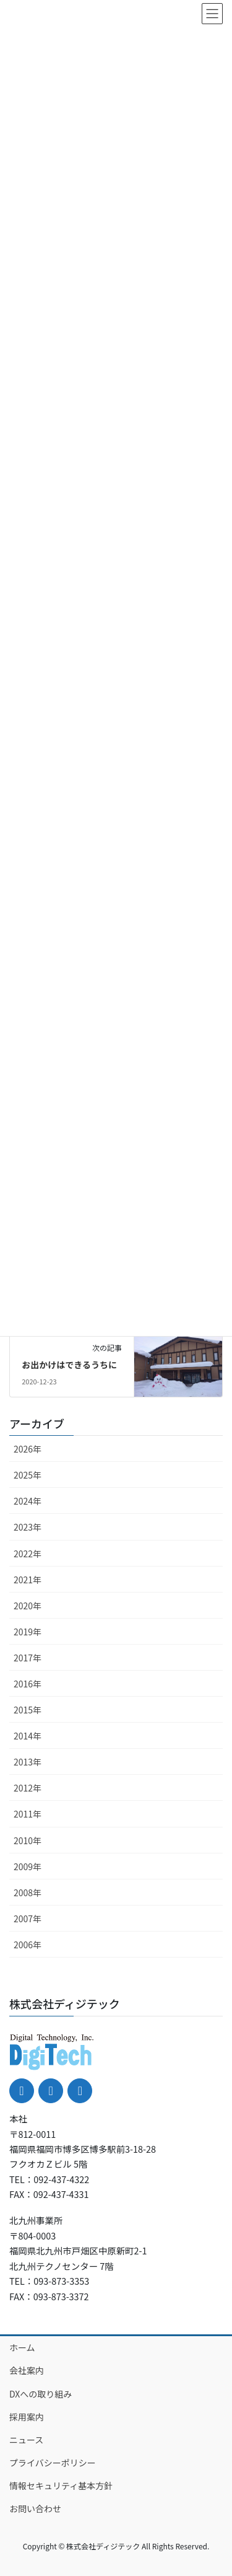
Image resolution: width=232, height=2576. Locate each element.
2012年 (27, 1788)
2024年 (27, 1501)
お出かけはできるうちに (69, 1364)
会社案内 (26, 2370)
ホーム (22, 2347)
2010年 (27, 1840)
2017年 (27, 1657)
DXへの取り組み (40, 2394)
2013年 (27, 1762)
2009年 (27, 1866)
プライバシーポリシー (52, 2462)
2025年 (27, 1475)
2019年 (27, 1631)
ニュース (26, 2439)
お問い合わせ (35, 2508)
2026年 (27, 1449)
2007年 (27, 1918)
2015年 (27, 1709)
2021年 (27, 1579)
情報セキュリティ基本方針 (61, 2485)
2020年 (27, 1605)
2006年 (27, 1944)
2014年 (27, 1736)
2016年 (27, 1683)
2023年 (27, 1527)
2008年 (27, 1892)
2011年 (27, 1814)
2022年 (27, 1553)
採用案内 (26, 2417)
